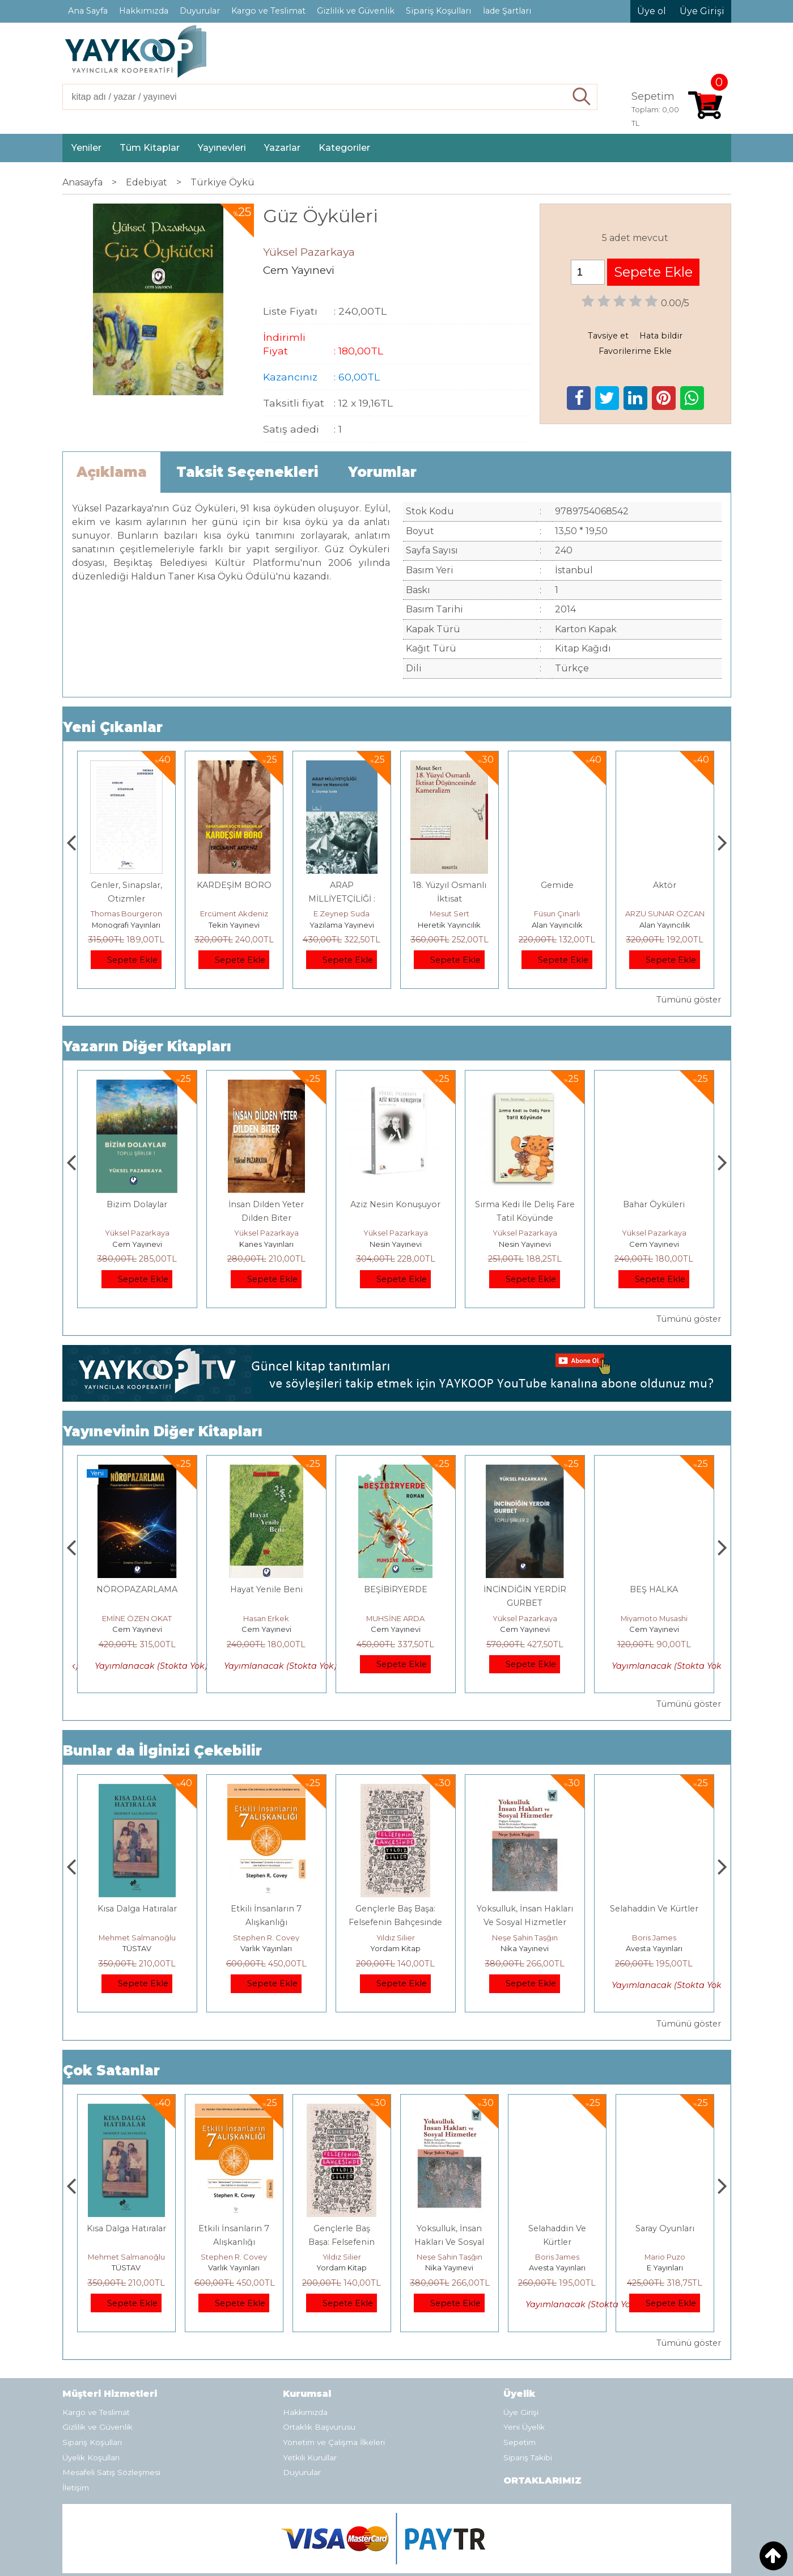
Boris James (665, 2256)
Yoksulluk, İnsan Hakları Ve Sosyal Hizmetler (557, 2242)
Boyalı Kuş (137, 1909)
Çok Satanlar (111, 2070)
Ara (582, 96)
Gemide (664, 885)
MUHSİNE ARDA (524, 1618)
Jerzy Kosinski (137, 1937)
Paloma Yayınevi (126, 924)
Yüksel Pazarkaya (137, 1232)
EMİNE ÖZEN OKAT (266, 1618)
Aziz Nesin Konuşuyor (525, 1204)
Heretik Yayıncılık (556, 924)
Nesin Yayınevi (525, 1244)
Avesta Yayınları (665, 2267)
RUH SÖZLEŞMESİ (137, 1589)
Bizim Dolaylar (266, 1204)
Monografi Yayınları (234, 924)
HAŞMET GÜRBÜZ (137, 1618)
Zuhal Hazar (126, 913)
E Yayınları (137, 1948)
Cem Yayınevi (137, 1244)
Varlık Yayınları (395, 1948)
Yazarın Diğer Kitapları (147, 1046)
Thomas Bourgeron (234, 913)
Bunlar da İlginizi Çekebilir (162, 1750)
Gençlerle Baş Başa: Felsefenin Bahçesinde (449, 2242)
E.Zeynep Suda (449, 913)
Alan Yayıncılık (664, 924)
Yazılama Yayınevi (449, 924)
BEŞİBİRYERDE (525, 1589)
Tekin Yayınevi (341, 924)
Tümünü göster (688, 1000)
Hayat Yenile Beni (395, 1589)
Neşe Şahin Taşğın (654, 1937)
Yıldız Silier (525, 1937)
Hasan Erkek (395, 1618)
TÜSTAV (266, 1948)
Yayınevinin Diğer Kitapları (162, 1431)
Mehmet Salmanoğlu (266, 1937)
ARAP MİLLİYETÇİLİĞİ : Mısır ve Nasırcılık (449, 898)
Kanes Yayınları (395, 1244)
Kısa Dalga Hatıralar (266, 1909)
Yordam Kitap (524, 1948)
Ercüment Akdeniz (342, 913)
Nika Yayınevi (654, 1948)
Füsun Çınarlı (665, 913)
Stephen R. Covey (395, 1937)
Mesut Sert (557, 913)
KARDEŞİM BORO (341, 885)
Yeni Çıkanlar (113, 727)
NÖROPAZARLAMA (266, 1589)
